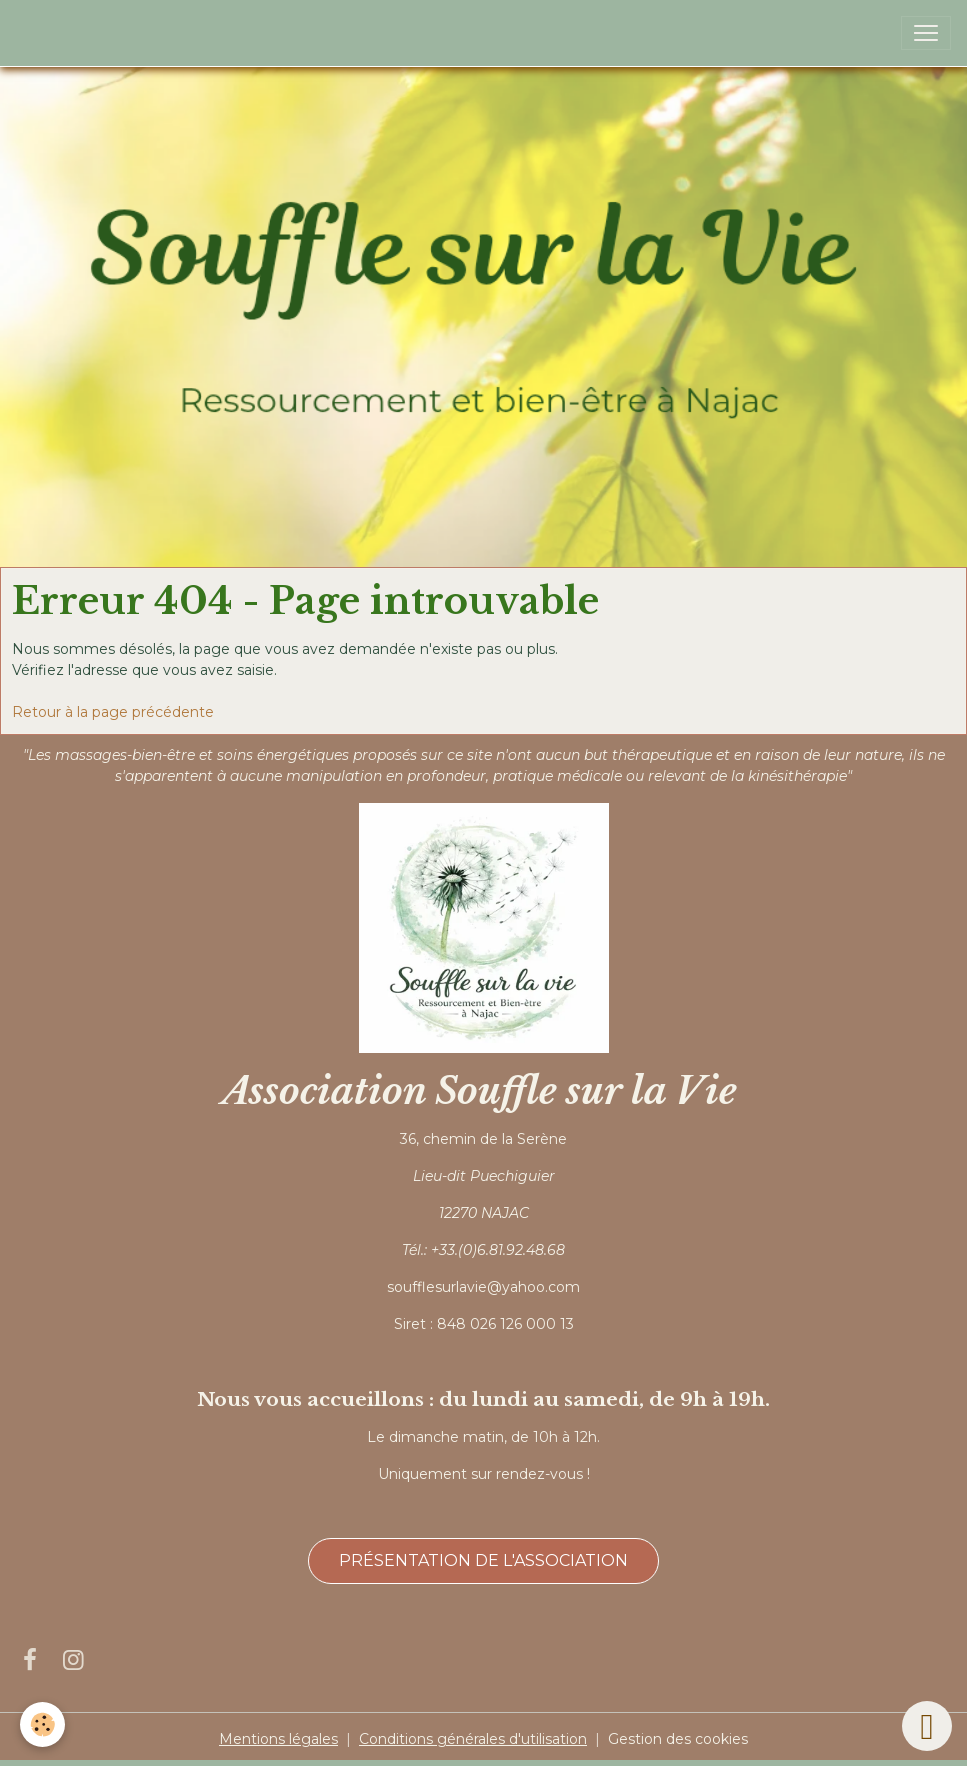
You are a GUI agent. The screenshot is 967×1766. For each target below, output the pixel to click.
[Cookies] (42, 1724)
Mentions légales (278, 1739)
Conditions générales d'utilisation (473, 1739)
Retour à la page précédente (113, 712)
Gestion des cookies (678, 1739)
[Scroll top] (927, 1726)
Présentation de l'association (483, 1560)
